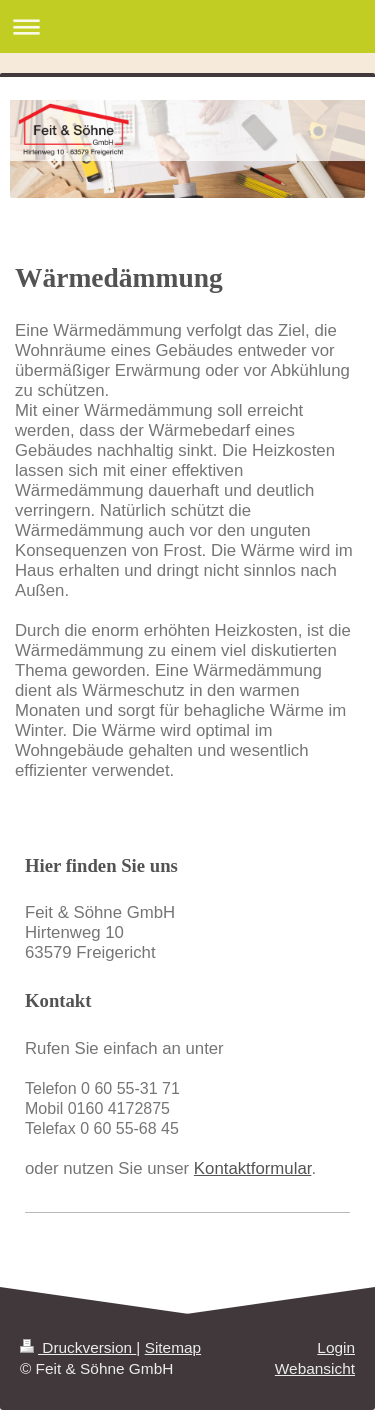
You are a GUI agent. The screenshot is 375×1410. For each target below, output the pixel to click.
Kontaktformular (253, 1168)
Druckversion (78, 1347)
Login (336, 1347)
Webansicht (315, 1368)
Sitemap (173, 1347)
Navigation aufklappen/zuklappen (187, 26)
